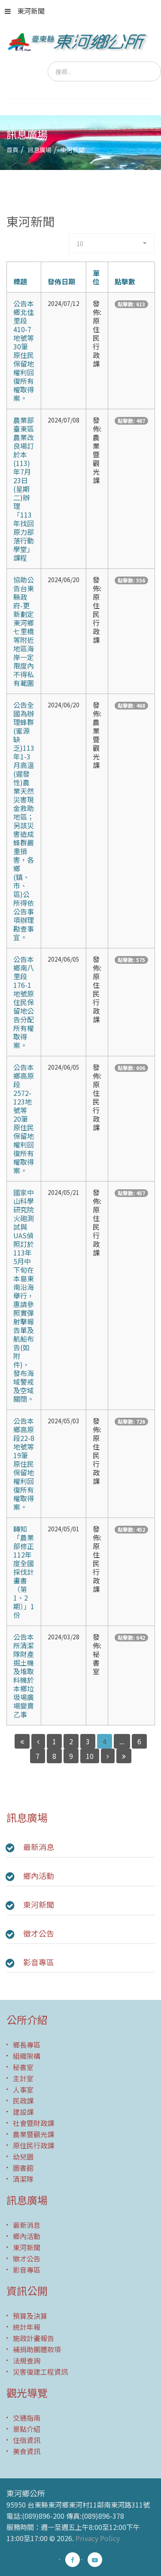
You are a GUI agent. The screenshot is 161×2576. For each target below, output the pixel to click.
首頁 (12, 149)
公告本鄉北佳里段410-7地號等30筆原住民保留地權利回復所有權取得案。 (23, 350)
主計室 (23, 2078)
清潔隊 (23, 2179)
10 (90, 1756)
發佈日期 (61, 281)
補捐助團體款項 (37, 2349)
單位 (96, 277)
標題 (20, 281)
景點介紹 (26, 2429)
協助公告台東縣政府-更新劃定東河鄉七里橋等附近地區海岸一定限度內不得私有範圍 (23, 631)
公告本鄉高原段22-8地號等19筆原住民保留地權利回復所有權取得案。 (23, 1464)
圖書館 (23, 2168)
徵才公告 (38, 1933)
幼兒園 (23, 2156)
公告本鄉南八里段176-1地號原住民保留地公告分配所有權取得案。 (23, 1002)
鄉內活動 (38, 1875)
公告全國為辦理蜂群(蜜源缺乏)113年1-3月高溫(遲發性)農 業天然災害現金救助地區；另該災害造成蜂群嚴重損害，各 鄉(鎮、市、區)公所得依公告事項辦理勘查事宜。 (23, 821)
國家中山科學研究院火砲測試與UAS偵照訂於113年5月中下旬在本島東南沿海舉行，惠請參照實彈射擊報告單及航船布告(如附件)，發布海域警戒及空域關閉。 (23, 1295)
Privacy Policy (98, 2538)
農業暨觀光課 (33, 2134)
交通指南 (26, 2417)
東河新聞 (25, 11)
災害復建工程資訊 (40, 2371)
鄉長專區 (26, 2044)
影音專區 (38, 1962)
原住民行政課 (33, 2145)
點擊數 (125, 281)
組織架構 (26, 2056)
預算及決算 (30, 2316)
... (122, 1741)
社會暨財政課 (33, 2123)
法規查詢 (26, 2360)
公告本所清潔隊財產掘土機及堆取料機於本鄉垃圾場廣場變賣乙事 (23, 1675)
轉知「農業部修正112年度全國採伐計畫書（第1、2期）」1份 (23, 1572)
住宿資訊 (26, 2440)
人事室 (23, 2089)
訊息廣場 (39, 149)
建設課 (23, 2112)
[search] (104, 71)
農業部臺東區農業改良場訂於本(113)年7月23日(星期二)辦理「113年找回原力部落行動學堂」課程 (23, 489)
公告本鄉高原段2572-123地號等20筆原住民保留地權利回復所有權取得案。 (23, 1118)
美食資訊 (26, 2451)
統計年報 (26, 2327)
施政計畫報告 (33, 2338)
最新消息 (38, 1846)
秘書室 (23, 2067)
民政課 (23, 2100)
